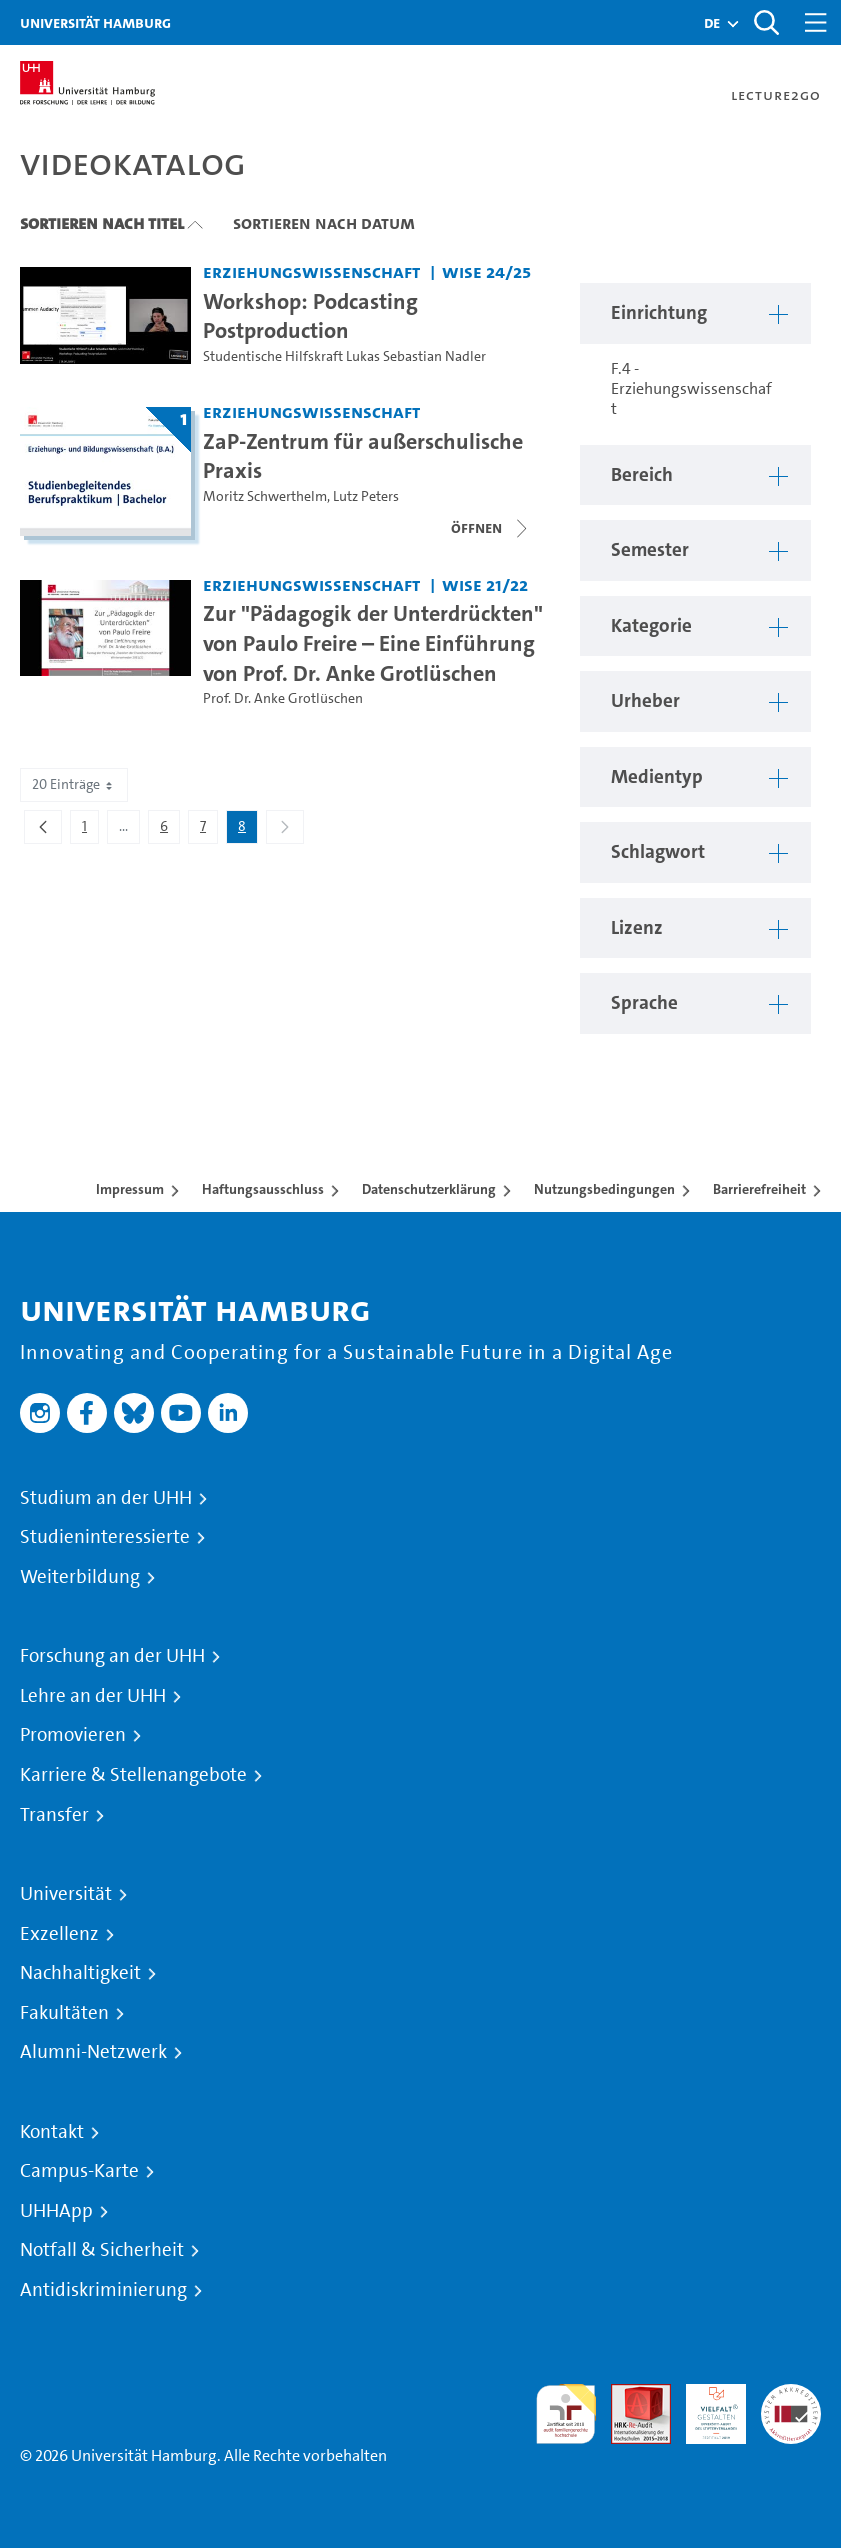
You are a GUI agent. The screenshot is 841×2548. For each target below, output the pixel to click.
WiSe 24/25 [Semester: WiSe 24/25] (486, 271)
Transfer (54, 1815)
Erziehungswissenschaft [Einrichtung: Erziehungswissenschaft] (311, 271)
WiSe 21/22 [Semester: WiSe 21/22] (485, 584)
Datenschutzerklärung (429, 1189)
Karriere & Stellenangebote (133, 1775)
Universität (66, 1894)
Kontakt (52, 2132)
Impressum (130, 1189)
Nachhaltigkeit (80, 1973)
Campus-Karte (79, 2171)
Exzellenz (59, 1934)
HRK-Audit (705, 2407)
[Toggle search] (766, 22)
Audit (630, 2395)
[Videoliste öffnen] (491, 528)
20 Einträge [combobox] (74, 784)
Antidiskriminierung (103, 2290)
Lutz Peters (366, 496)
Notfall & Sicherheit (102, 2250)
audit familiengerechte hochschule (566, 2414)
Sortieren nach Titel (102, 223)
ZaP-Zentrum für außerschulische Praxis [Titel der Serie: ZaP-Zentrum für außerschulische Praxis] (363, 456)
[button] (712, 23)
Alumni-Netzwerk (93, 2052)
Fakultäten (64, 2013)
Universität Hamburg (95, 22)
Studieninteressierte (105, 1537)
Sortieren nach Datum (324, 223)
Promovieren (73, 1735)
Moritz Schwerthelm (265, 496)
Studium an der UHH (106, 1498)
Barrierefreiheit (759, 1189)
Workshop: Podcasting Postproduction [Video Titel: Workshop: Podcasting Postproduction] (310, 316)
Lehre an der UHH (93, 1696)
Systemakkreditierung (791, 2395)
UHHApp (56, 2211)
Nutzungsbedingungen (604, 1189)
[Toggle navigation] (816, 22)
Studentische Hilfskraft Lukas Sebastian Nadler (344, 356)
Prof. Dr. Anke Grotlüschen (283, 698)
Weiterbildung (80, 1577)
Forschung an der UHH (112, 1656)
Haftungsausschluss (263, 1189)
